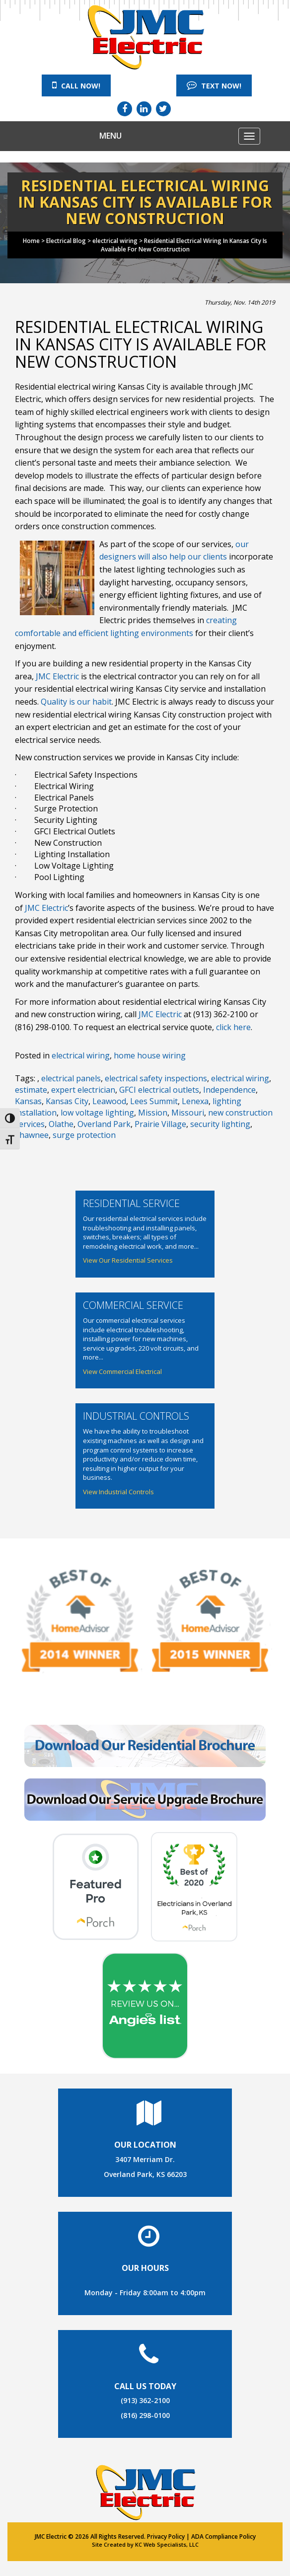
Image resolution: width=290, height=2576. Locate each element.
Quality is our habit (76, 701)
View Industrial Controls (118, 1491)
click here (233, 1027)
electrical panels (71, 1078)
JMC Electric (57, 676)
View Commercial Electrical (122, 1371)
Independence (229, 1089)
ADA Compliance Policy (223, 2536)
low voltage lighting (97, 1112)
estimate (31, 1089)
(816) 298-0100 (145, 2415)
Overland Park (104, 1124)
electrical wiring (81, 1055)
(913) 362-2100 (145, 2400)
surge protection (84, 1134)
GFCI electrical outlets (159, 1089)
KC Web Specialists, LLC (167, 2544)
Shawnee (32, 1134)
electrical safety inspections (156, 1078)
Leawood (109, 1101)
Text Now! (214, 85)
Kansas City (67, 1101)
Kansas (28, 1101)
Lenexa (195, 1101)
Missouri (187, 1112)
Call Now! (76, 85)
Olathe (61, 1124)
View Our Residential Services (128, 1260)
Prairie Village (160, 1124)
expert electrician (83, 1089)
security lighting (220, 1124)
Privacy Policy (166, 2536)
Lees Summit (154, 1101)
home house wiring (150, 1055)
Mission (152, 1112)
